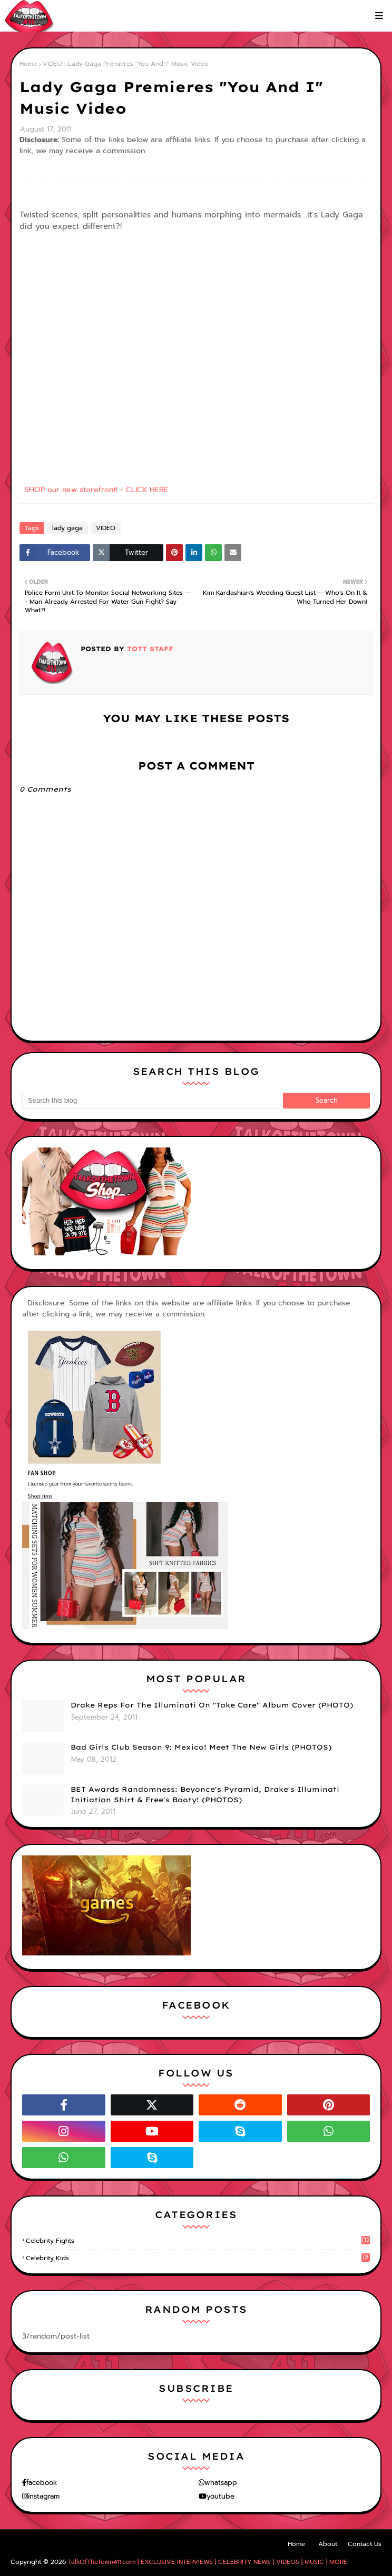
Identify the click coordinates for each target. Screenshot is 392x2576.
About (327, 2544)
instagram (44, 2496)
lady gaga (67, 528)
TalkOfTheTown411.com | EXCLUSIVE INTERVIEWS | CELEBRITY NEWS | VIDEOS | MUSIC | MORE (207, 2562)
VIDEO (52, 63)
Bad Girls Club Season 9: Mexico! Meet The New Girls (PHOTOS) (201, 1747)
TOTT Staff (148, 649)
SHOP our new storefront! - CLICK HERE (96, 489)
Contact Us (364, 2544)
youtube (220, 2496)
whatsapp (220, 2483)
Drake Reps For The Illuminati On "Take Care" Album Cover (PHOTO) (212, 1705)
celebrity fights (198, 2240)
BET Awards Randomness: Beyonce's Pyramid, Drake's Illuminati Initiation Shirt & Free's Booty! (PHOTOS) (205, 1794)
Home (28, 63)
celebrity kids (198, 2258)
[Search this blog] (152, 1101)
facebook (41, 2483)
